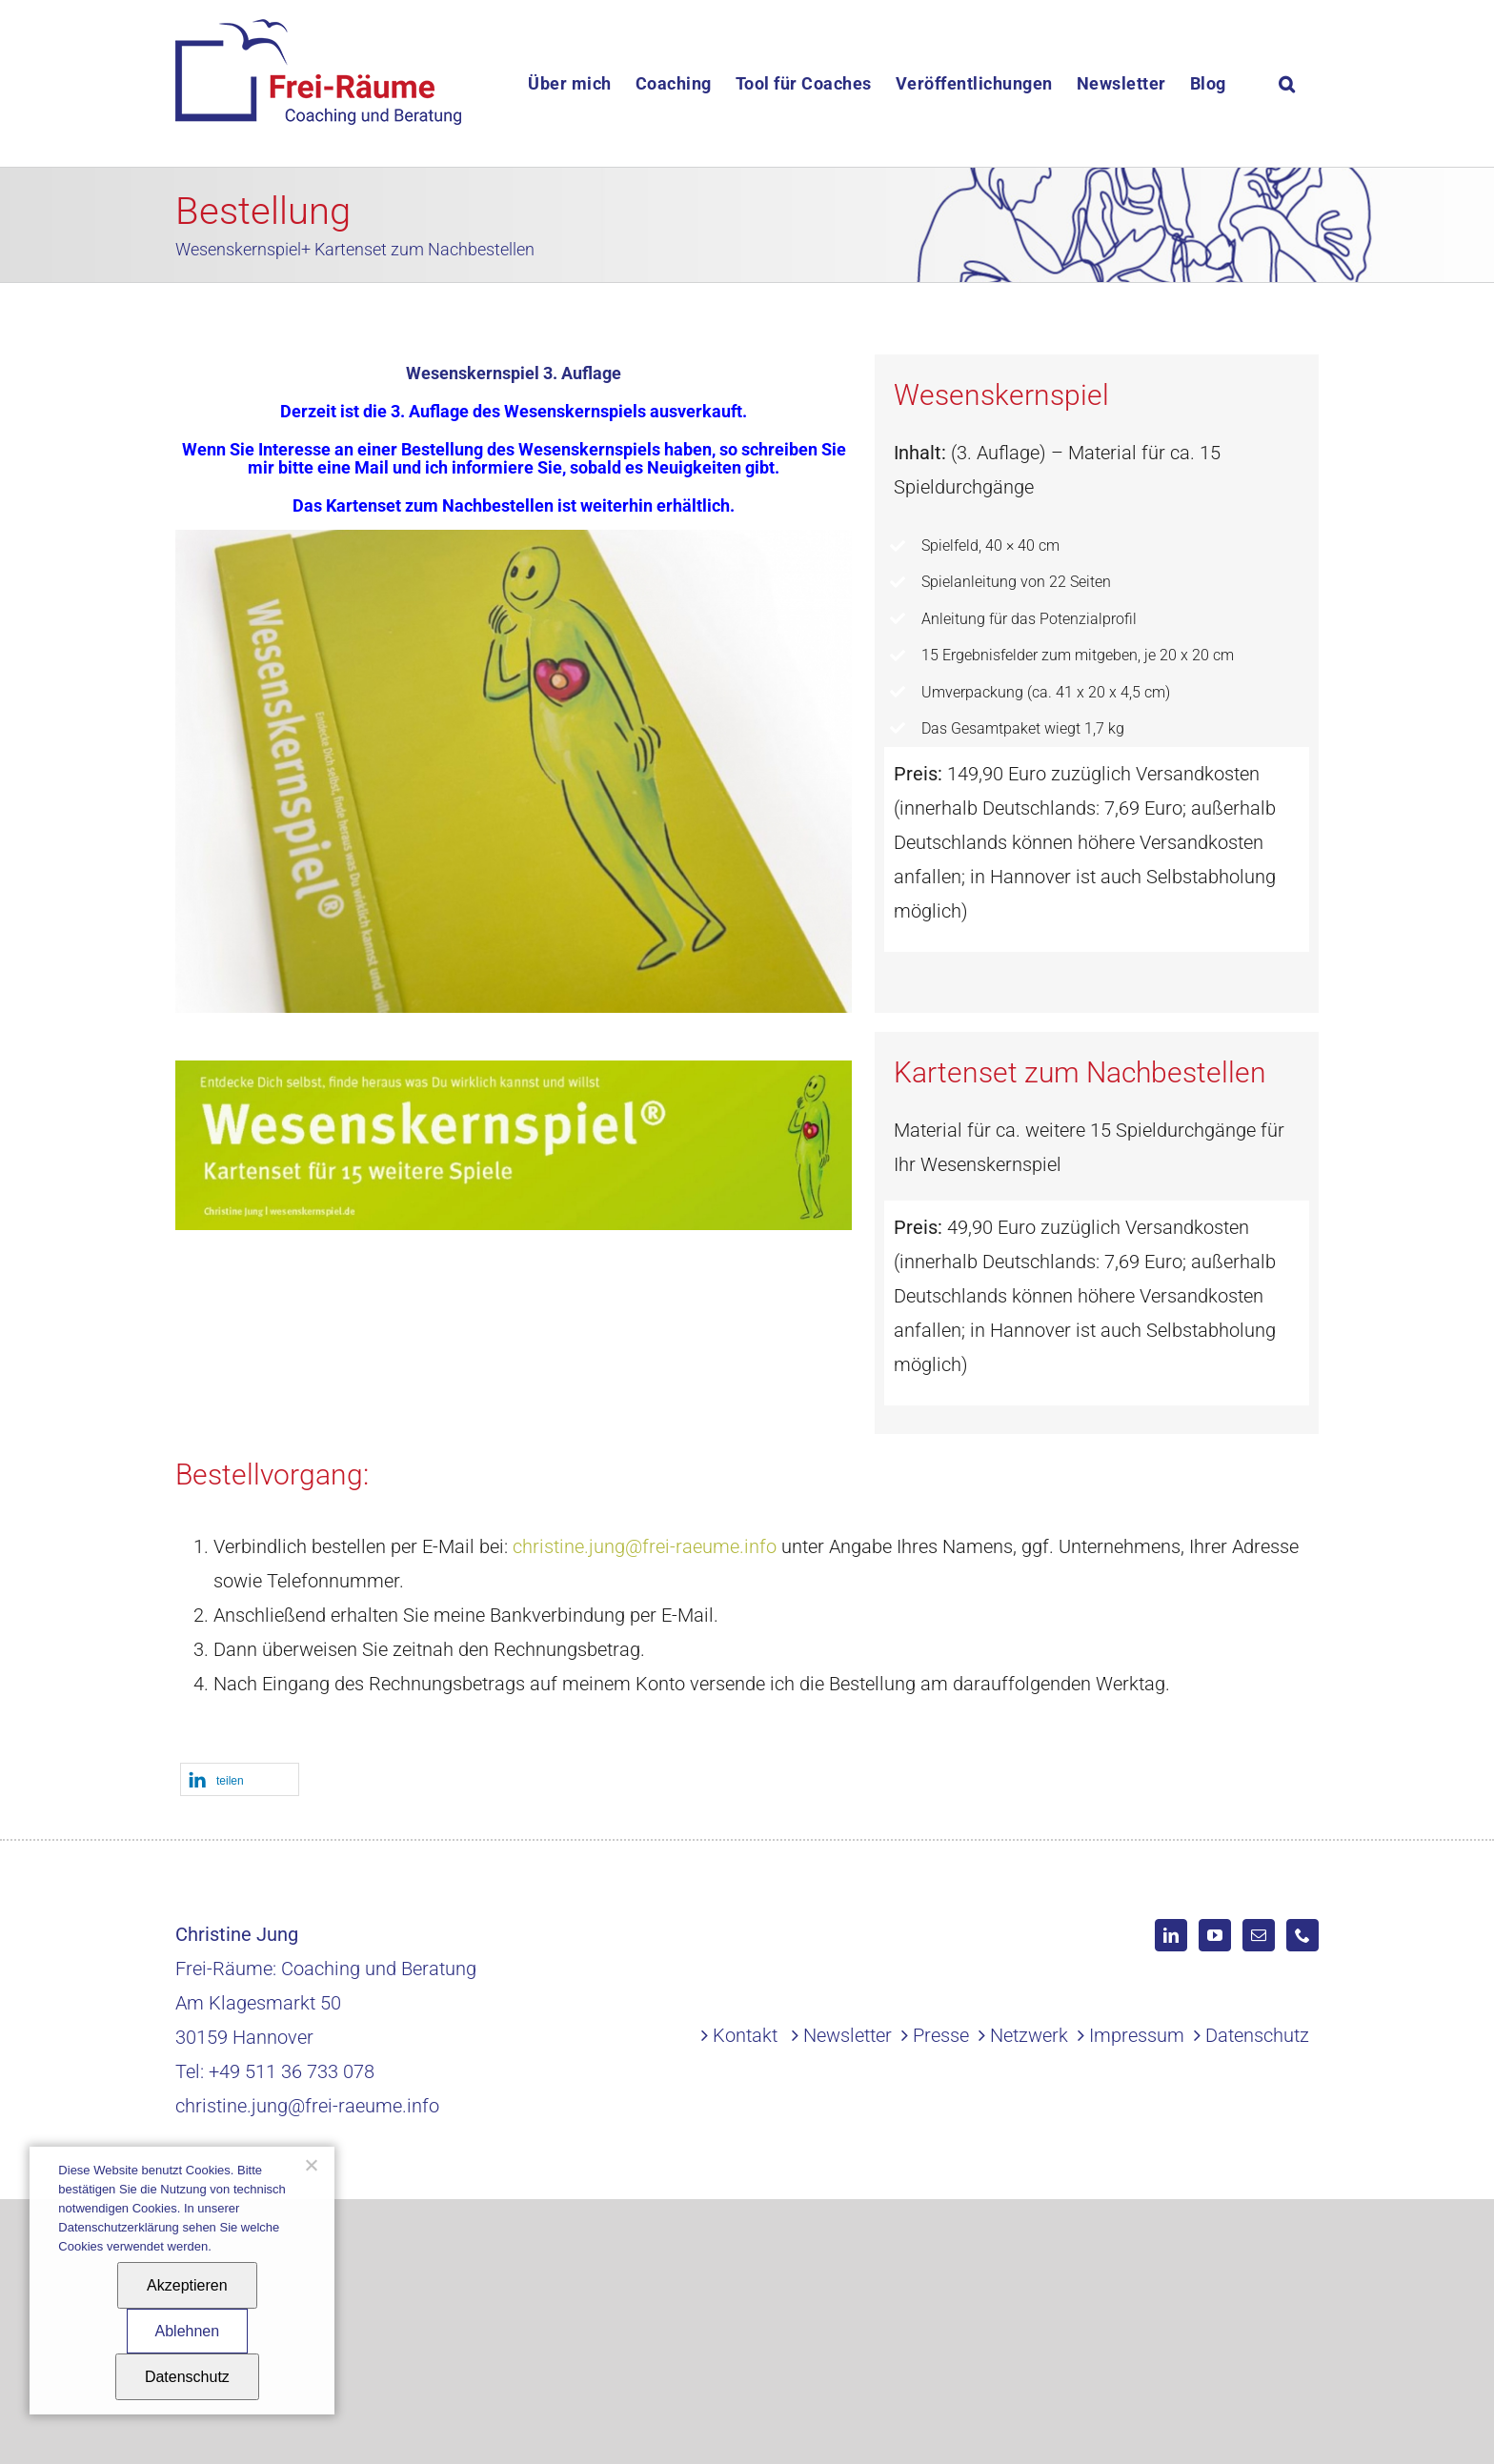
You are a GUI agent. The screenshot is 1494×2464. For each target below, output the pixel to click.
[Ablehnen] (310, 2164)
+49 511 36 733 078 (291, 2071)
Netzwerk (1029, 2035)
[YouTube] (1215, 1935)
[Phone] (1302, 1935)
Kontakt (745, 2035)
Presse (941, 2035)
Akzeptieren (187, 2285)
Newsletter (847, 2035)
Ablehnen (187, 2331)
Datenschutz (1257, 2035)
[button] (1287, 83)
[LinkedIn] (1171, 1935)
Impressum (1136, 2035)
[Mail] (1258, 1935)
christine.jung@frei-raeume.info (645, 1546)
